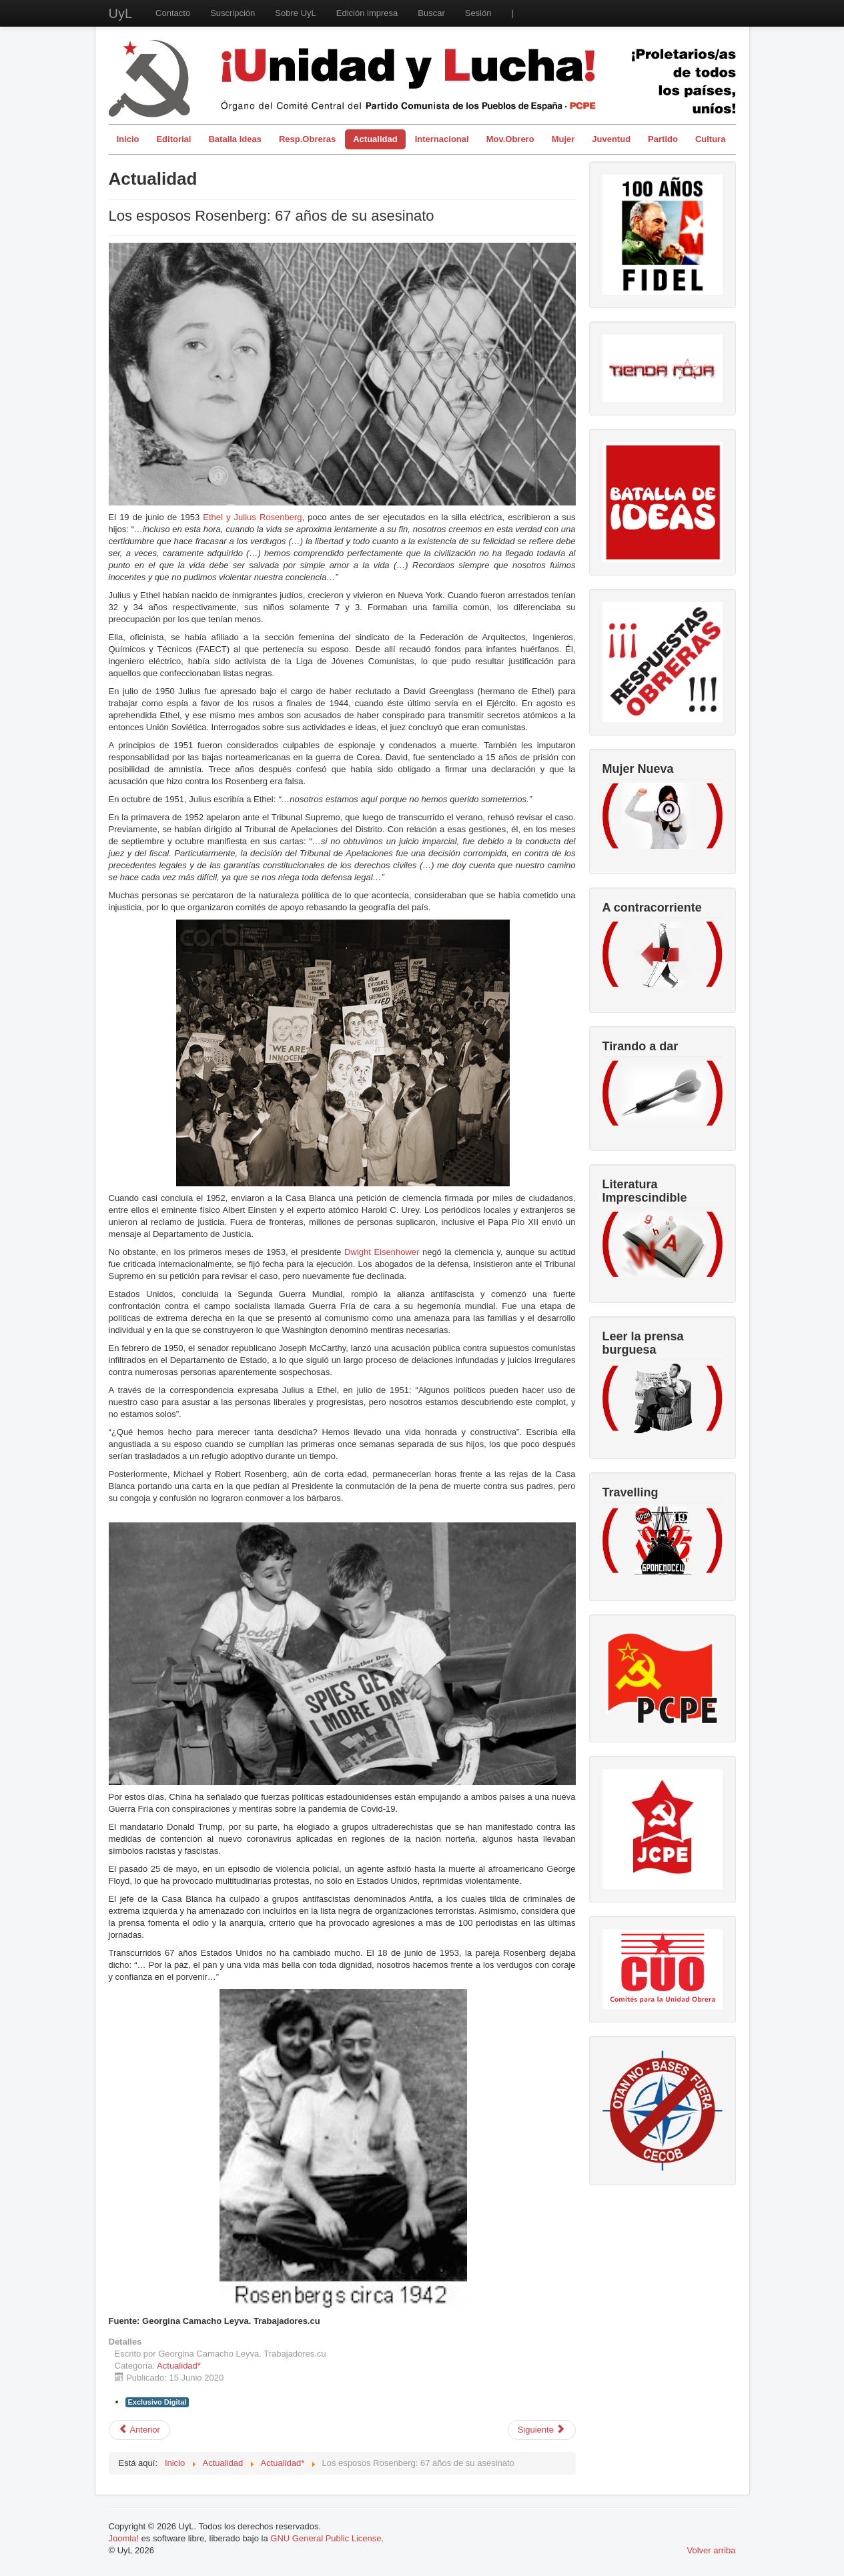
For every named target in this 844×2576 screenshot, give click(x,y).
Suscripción (232, 13)
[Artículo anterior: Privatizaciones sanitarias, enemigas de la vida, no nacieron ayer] (139, 2430)
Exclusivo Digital (157, 2402)
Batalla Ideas (235, 139)
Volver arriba (711, 2550)
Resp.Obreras (307, 139)
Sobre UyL (295, 13)
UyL (121, 13)
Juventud (611, 139)
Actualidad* (179, 2366)
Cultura (710, 139)
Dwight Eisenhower (381, 1252)
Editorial (173, 139)
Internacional (442, 139)
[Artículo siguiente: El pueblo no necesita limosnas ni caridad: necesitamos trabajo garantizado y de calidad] (542, 2430)
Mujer (563, 139)
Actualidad (375, 139)
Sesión (478, 13)
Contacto (172, 13)
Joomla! (124, 2538)
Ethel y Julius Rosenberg (252, 517)
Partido (663, 139)
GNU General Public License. (327, 2538)
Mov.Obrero (510, 139)
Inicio (128, 139)
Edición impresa (367, 13)
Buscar (431, 13)
